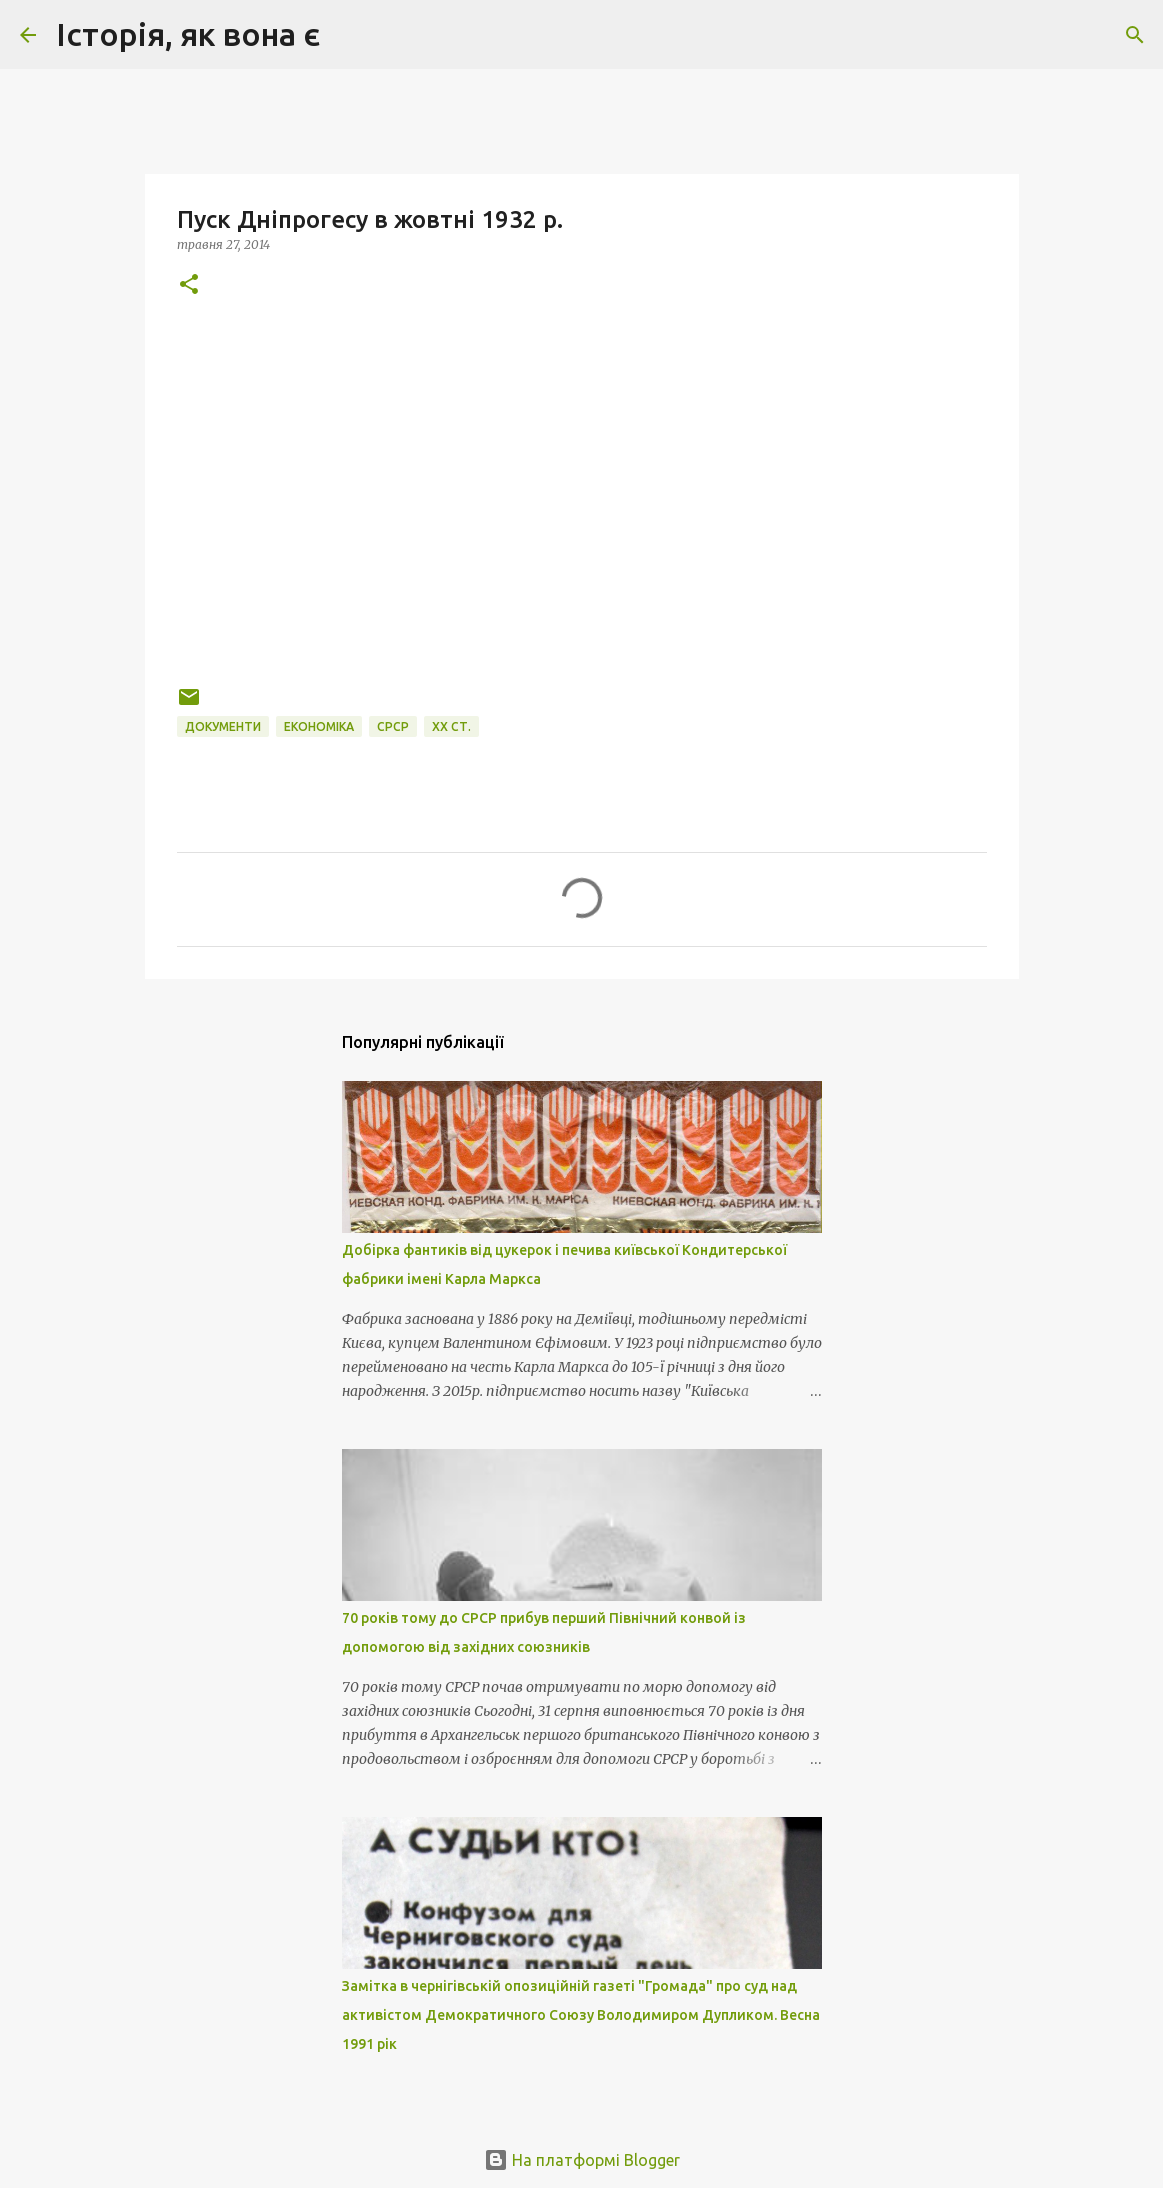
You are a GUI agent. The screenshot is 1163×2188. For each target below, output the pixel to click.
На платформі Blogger (582, 2160)
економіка (319, 726)
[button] (189, 285)
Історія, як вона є (188, 34)
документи (223, 726)
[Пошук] (348, 35)
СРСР (393, 726)
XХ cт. (451, 726)
